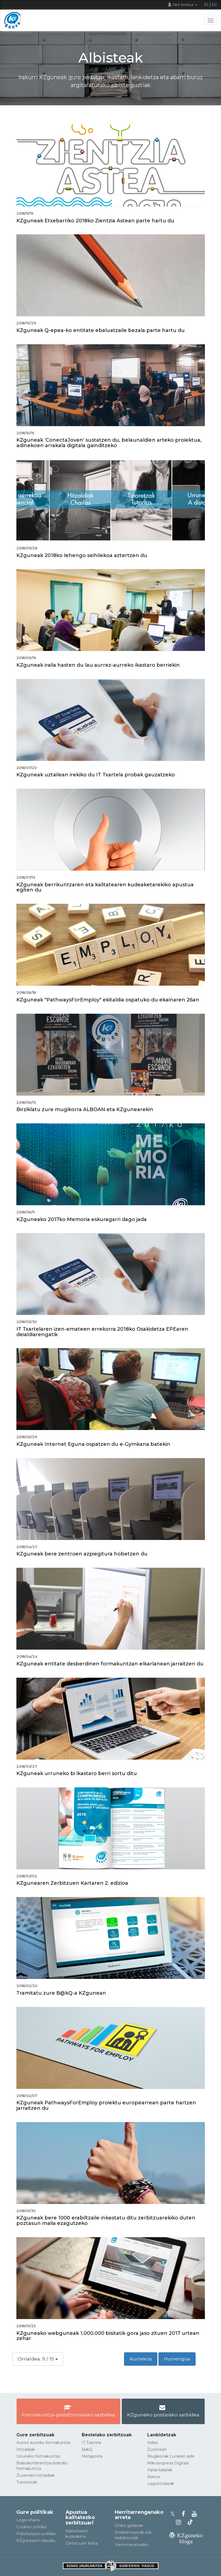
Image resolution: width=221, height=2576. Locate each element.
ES (206, 4)
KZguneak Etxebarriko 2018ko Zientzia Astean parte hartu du (95, 221)
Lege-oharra (28, 2520)
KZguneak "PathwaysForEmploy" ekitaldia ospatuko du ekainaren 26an (107, 1000)
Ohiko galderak (129, 2525)
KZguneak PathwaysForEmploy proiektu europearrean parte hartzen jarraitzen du (106, 2105)
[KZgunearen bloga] (186, 2541)
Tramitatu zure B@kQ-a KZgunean (61, 1993)
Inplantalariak (159, 2469)
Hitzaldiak (25, 2449)
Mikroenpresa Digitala (168, 2463)
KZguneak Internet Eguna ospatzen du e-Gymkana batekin (93, 1444)
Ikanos (153, 2476)
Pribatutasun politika (35, 2533)
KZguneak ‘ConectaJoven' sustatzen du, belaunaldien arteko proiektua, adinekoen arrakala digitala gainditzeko (108, 442)
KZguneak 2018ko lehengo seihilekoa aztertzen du (81, 555)
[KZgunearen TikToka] (190, 2522)
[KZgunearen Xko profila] (174, 2514)
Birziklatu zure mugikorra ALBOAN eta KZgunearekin (84, 1109)
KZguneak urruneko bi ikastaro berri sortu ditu (76, 1773)
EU (214, 4)
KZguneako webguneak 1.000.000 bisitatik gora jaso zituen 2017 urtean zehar (107, 2336)
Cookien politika (31, 2526)
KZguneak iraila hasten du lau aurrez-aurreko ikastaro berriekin (98, 665)
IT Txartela (91, 2442)
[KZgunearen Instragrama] (180, 2522)
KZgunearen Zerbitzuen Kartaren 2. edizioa (72, 1883)
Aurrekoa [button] (140, 2359)
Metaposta (92, 2456)
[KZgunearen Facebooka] (185, 2514)
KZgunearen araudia (35, 2540)
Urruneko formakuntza (38, 2456)
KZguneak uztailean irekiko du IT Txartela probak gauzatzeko (95, 775)
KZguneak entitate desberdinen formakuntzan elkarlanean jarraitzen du (110, 1664)
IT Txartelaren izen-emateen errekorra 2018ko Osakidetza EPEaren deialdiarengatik (102, 1332)
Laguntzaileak (160, 2483)
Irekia (152, 2442)
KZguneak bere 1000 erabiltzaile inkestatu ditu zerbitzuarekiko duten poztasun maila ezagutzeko (105, 2220)
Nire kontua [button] (182, 4)
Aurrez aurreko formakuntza (43, 2442)
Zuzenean (157, 2449)
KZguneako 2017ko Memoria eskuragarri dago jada (81, 1219)
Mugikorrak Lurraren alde (171, 2456)
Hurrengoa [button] (177, 2359)
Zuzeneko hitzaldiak (35, 2475)
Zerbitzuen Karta (82, 2543)
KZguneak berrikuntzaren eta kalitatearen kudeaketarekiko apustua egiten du (105, 887)
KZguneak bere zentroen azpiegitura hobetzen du (82, 1554)
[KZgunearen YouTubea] (195, 2514)
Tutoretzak (26, 2482)
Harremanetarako (131, 2544)
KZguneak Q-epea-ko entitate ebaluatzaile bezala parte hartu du (100, 330)
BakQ (87, 2449)
